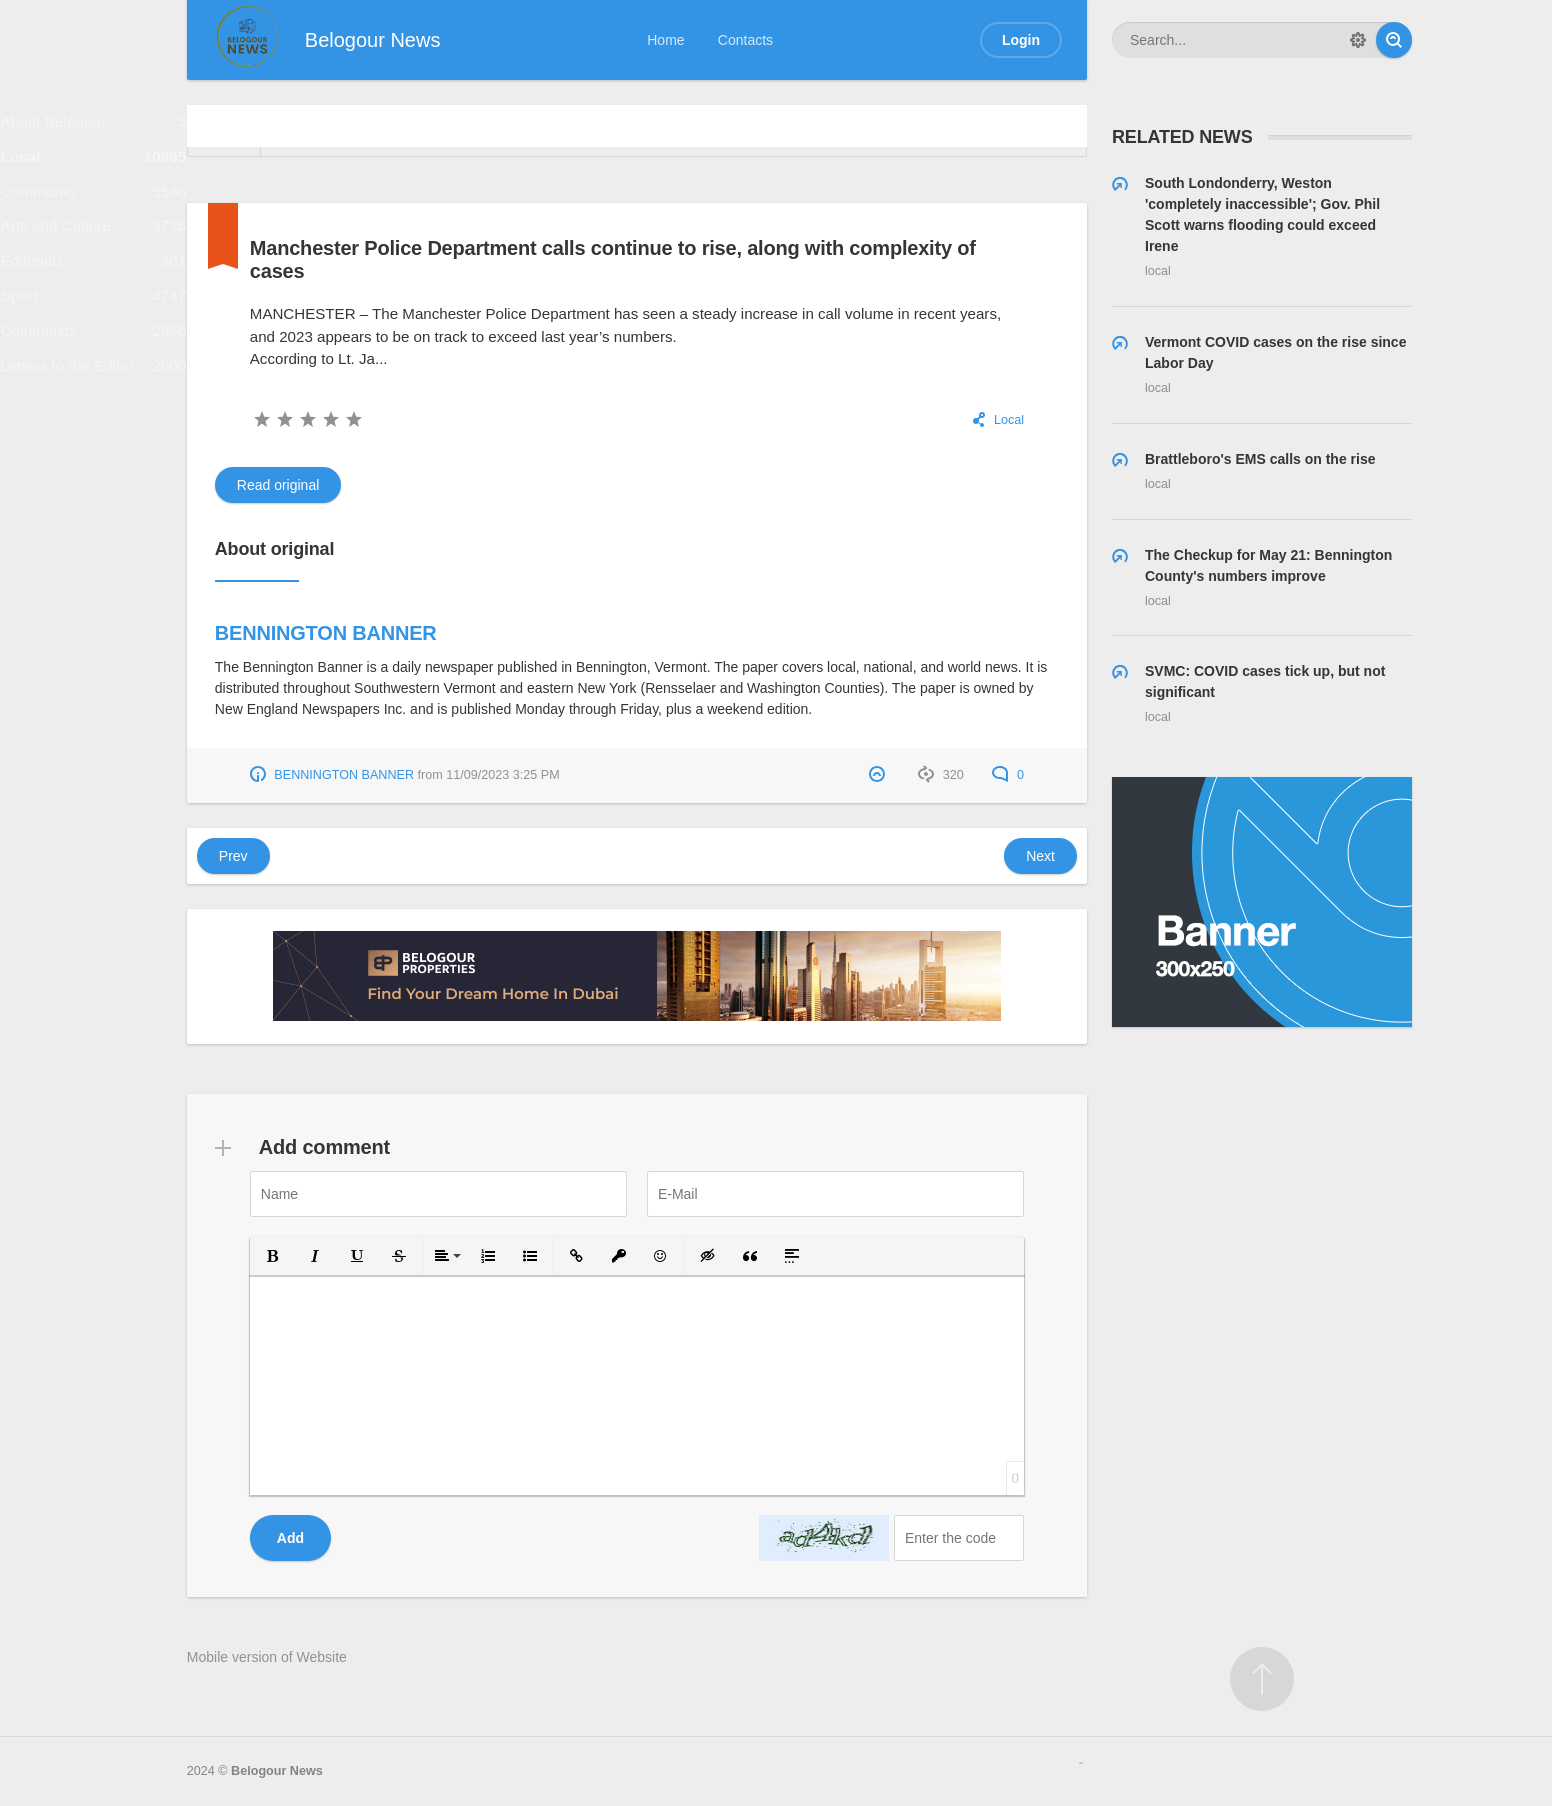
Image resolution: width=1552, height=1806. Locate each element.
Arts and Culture (93, 256)
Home (665, 40)
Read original (278, 485)
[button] (273, 1256)
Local (93, 170)
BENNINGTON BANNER (326, 633)
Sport (93, 343)
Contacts (745, 40)
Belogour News (277, 1771)
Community (93, 213)
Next (1040, 856)
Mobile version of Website (267, 1657)
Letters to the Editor (93, 430)
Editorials (93, 300)
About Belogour (93, 126)
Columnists (93, 387)
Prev (233, 856)
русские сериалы (1081, 1763)
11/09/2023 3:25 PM (502, 775)
